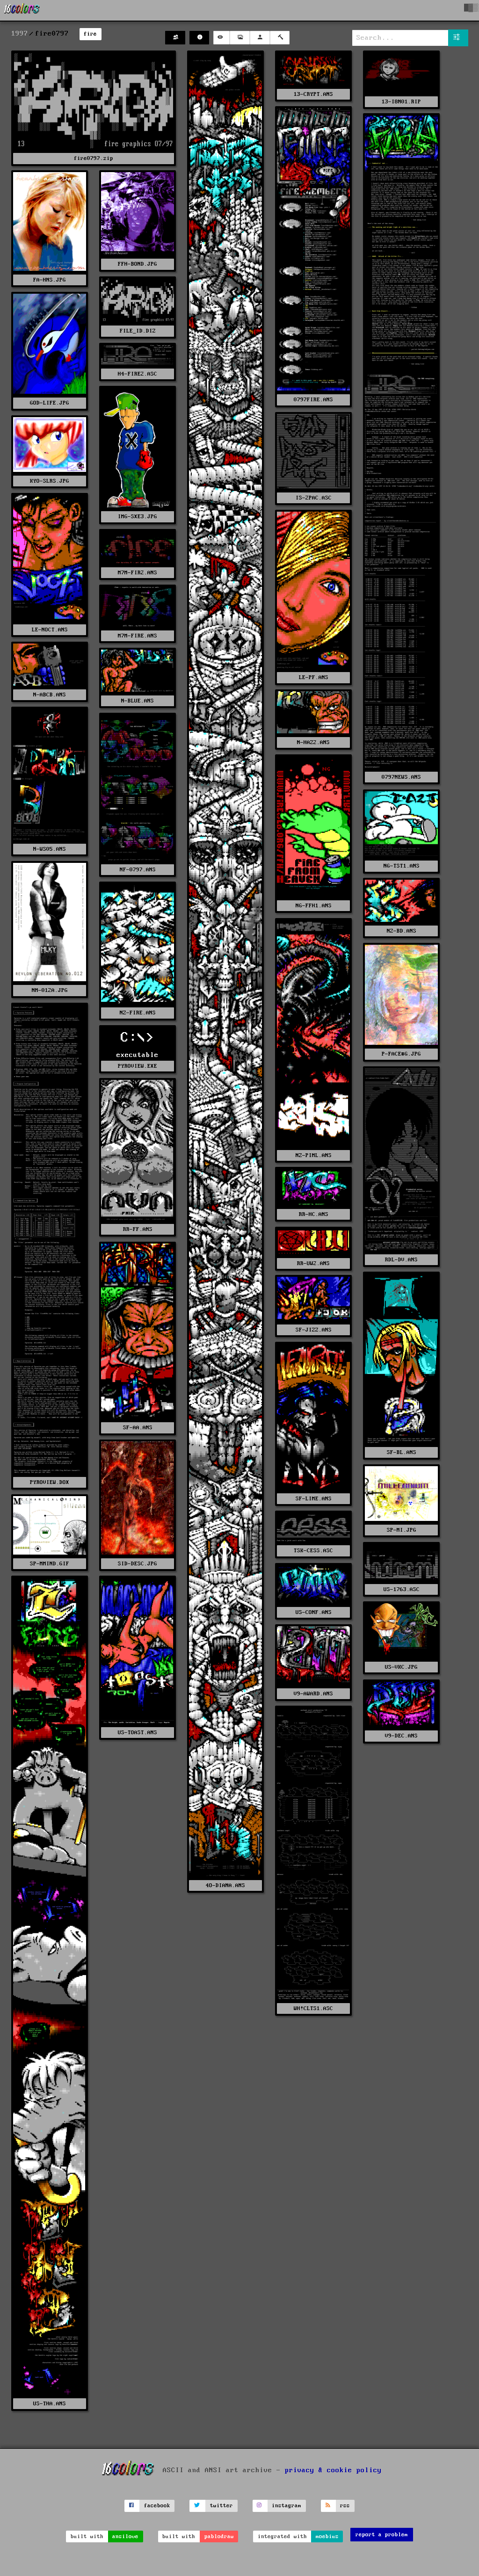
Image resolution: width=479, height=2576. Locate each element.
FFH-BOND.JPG (137, 264)
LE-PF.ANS (313, 677)
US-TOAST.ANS (137, 1732)
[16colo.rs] (22, 10)
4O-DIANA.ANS (225, 1885)
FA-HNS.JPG (49, 280)
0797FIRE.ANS (313, 400)
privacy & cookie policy (333, 2470)
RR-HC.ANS (313, 1214)
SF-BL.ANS (401, 1452)
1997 (19, 33)
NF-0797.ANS (138, 870)
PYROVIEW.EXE (137, 1066)
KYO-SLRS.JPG (49, 481)
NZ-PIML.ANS (314, 1155)
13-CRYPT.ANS (313, 94)
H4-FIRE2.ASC (137, 374)
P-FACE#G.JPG (401, 1054)
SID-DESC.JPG (137, 1564)
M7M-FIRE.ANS (137, 636)
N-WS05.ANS (49, 849)
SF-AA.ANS (137, 1428)
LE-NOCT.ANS (50, 630)
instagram (286, 2506)
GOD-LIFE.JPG (49, 403)
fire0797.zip (93, 158)
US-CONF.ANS (314, 1612)
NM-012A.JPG (50, 990)
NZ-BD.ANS (401, 931)
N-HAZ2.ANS (313, 742)
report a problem (382, 2535)
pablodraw (219, 2536)
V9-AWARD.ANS (313, 1694)
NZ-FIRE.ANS (138, 1013)
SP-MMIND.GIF (49, 1564)
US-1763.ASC (402, 1589)
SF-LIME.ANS (314, 1499)
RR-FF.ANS (137, 1229)
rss (345, 2506)
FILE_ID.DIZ (138, 331)
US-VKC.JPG (401, 1667)
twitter (221, 2506)
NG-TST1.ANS (402, 866)
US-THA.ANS (49, 2404)
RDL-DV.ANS (401, 1260)
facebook (157, 2506)
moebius (327, 2536)
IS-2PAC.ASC (314, 498)
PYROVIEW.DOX (49, 1482)
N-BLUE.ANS (137, 701)
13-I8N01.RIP (401, 102)
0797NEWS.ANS (401, 777)
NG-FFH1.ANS (314, 906)
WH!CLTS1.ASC (313, 2008)
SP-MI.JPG (401, 1530)
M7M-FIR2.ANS (137, 573)
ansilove (125, 2536)
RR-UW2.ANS (313, 1263)
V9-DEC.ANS (401, 1736)
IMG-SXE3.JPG (137, 517)
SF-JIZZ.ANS (314, 1330)
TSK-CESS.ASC (313, 1551)
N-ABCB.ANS (49, 695)
